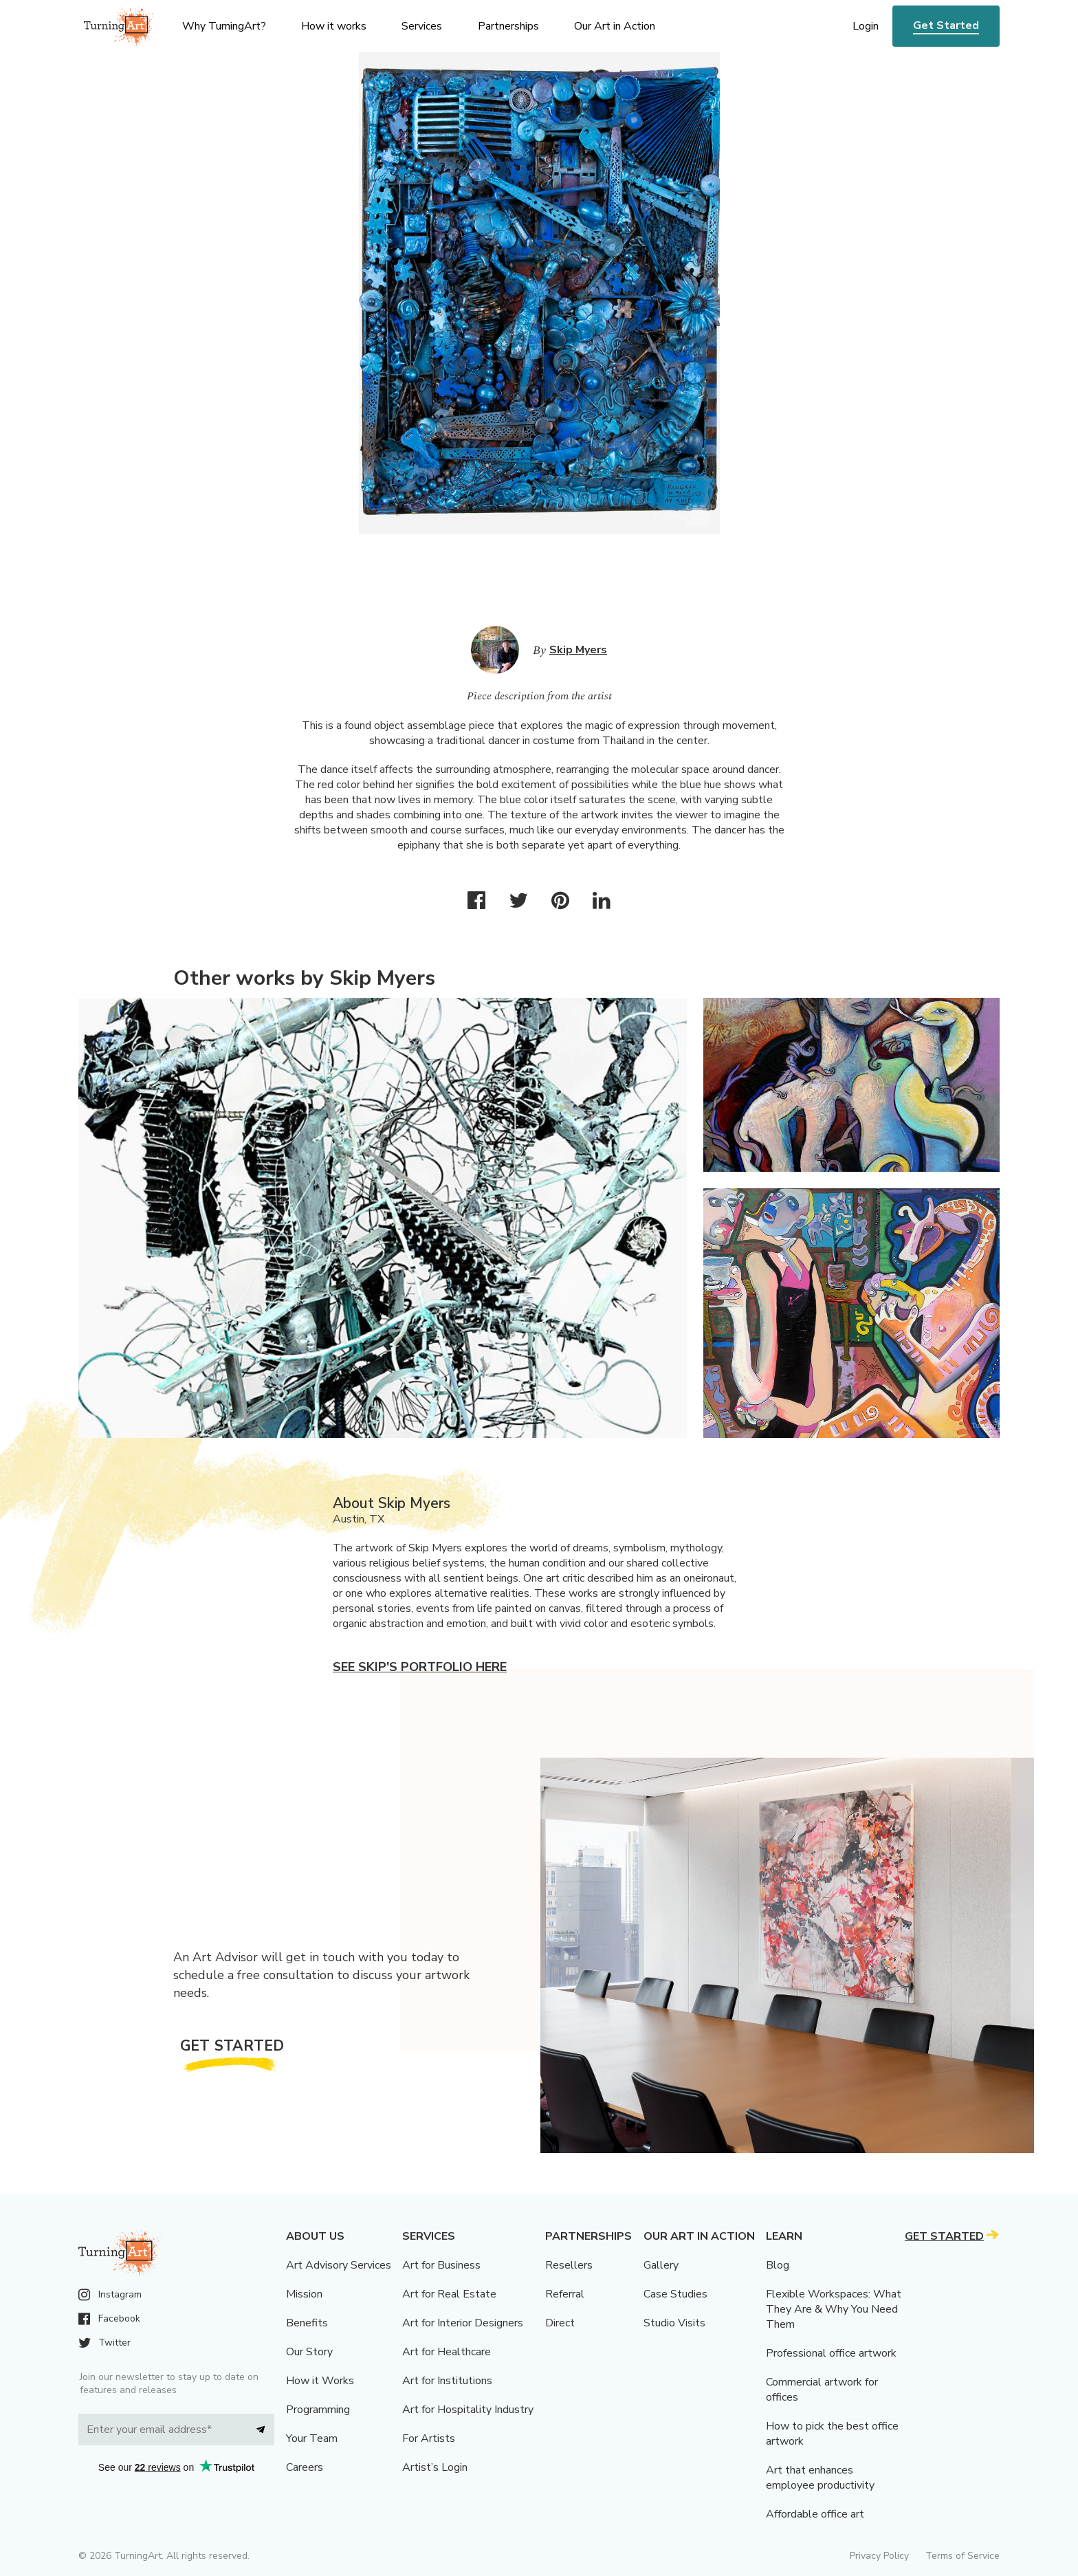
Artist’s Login (435, 2467)
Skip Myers (578, 649)
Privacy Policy (879, 2555)
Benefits (307, 2323)
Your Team (312, 2438)
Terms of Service (962, 2555)
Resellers (569, 2265)
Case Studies (675, 2294)
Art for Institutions (447, 2380)
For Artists (428, 2438)
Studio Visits (674, 2323)
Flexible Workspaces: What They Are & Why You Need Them (833, 2309)
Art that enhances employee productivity (820, 2478)
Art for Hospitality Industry (468, 2409)
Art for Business (441, 2265)
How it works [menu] (333, 26)
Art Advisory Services (338, 2265)
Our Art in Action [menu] (614, 26)
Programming (318, 2409)
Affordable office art (815, 2514)
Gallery (661, 2265)
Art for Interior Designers (462, 2323)
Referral (564, 2294)
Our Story (309, 2351)
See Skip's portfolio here (420, 1667)
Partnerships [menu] (508, 26)
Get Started (946, 25)
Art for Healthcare (446, 2351)
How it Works (320, 2380)
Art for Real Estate (449, 2294)
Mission (304, 2294)
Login (865, 26)
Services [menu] (422, 26)
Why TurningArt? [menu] (224, 26)
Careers (304, 2467)
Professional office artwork (831, 2353)
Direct (560, 2323)
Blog (777, 2265)
